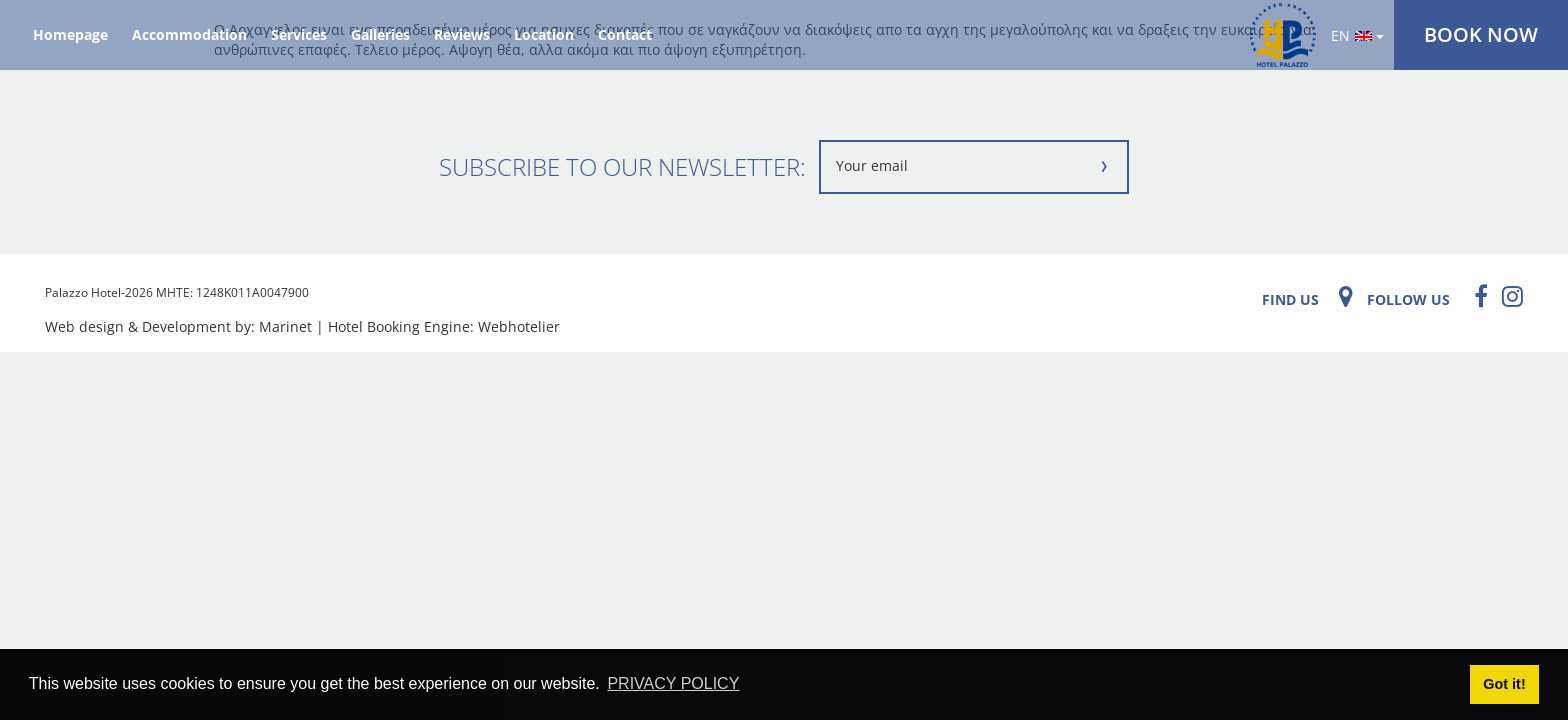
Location (544, 34)
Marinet (285, 326)
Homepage (70, 34)
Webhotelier (519, 326)
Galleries (380, 34)
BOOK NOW (1481, 34)
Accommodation (189, 34)
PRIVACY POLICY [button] (673, 683)
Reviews (462, 34)
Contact (625, 34)
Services (299, 34)
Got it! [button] (1504, 684)
